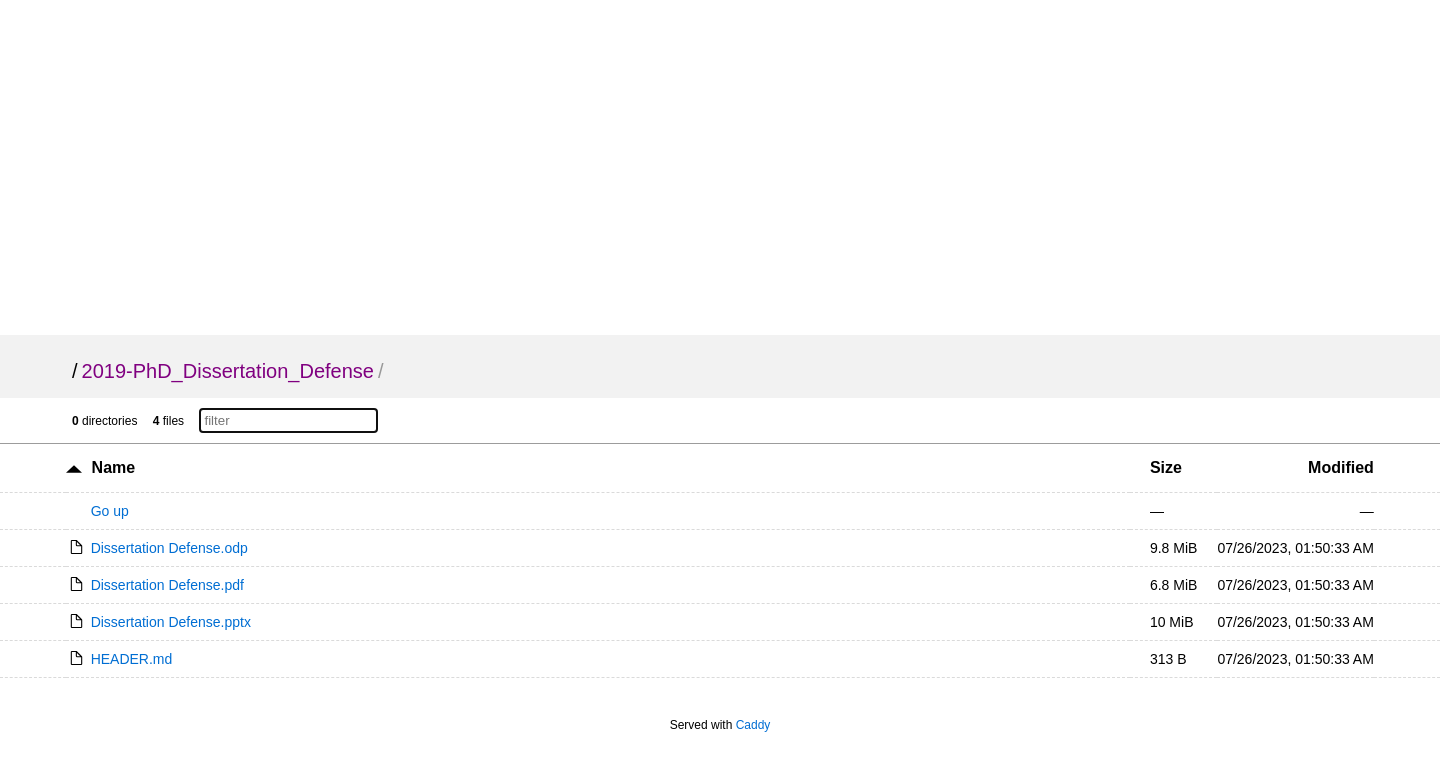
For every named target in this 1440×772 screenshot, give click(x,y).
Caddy (753, 725)
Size (1166, 467)
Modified (1341, 467)
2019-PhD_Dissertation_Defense (228, 371)
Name (114, 467)
